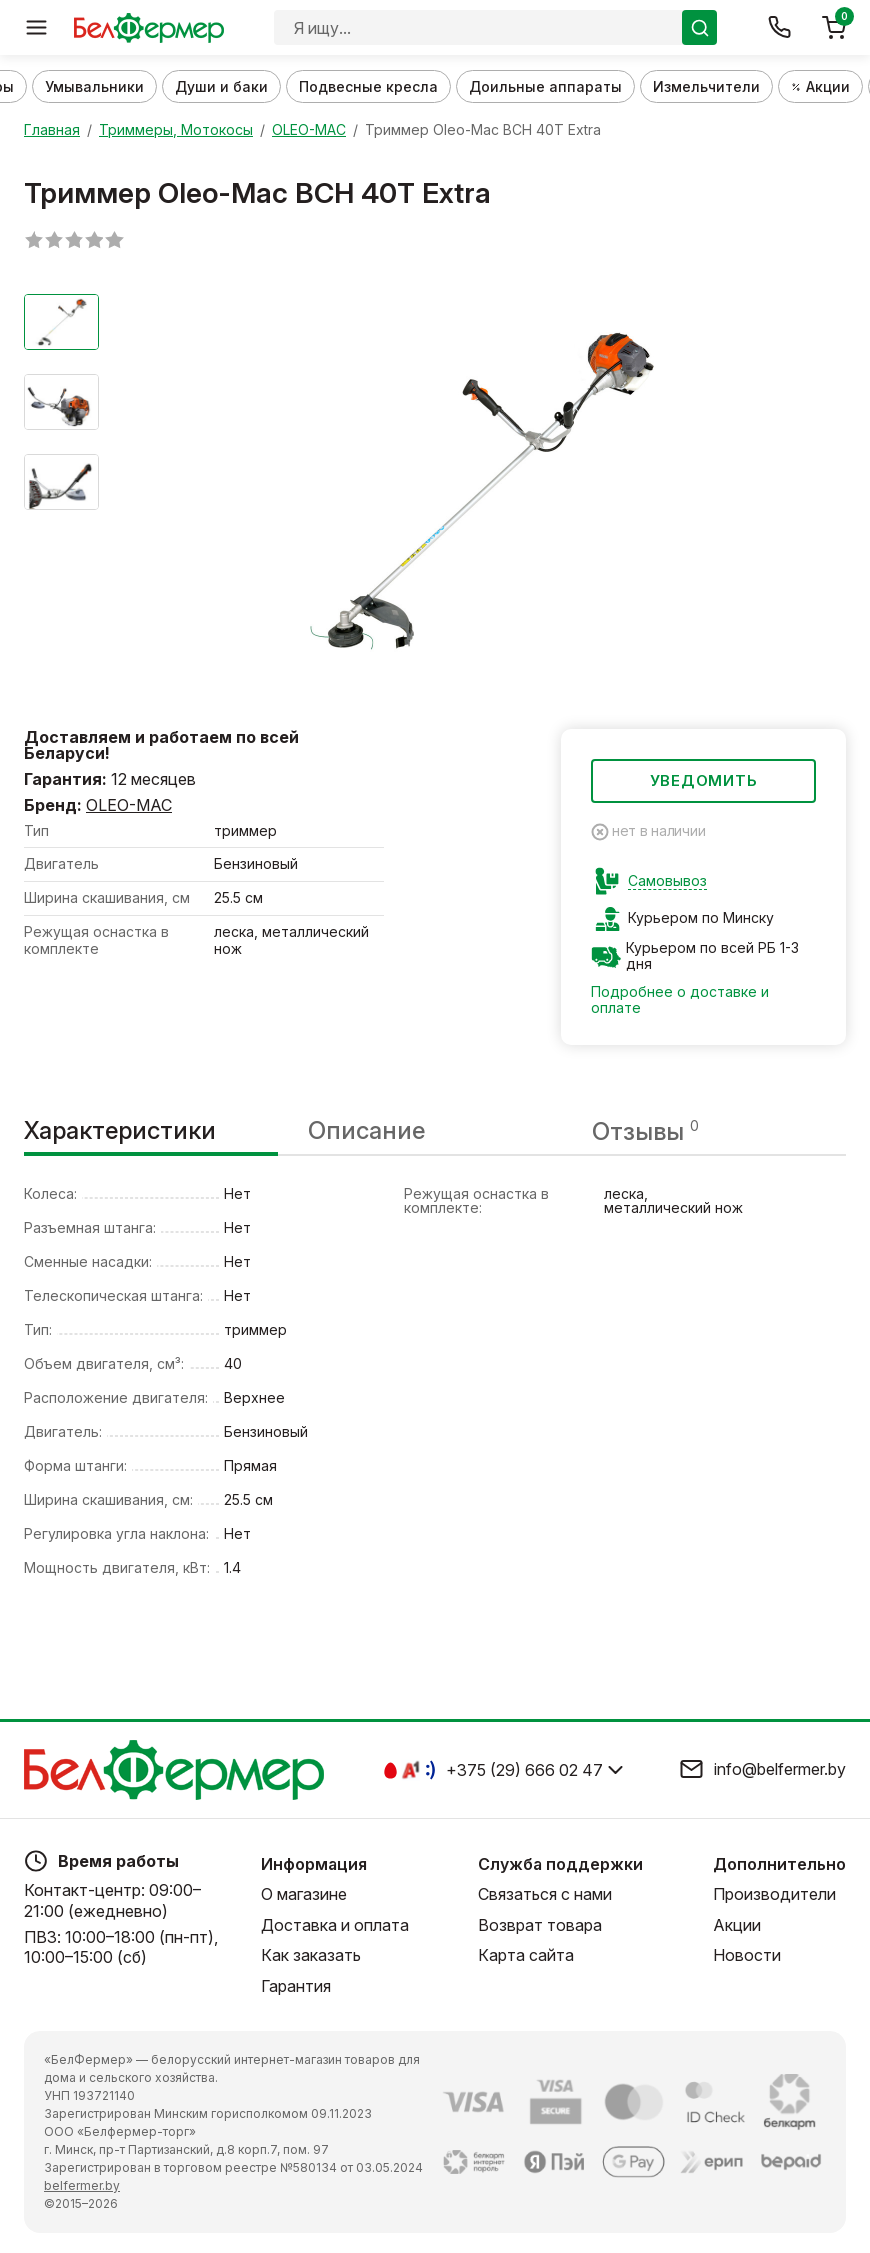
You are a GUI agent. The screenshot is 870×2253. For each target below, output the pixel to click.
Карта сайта (526, 1955)
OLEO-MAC (129, 805)
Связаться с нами (545, 1895)
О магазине (304, 1895)
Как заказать (311, 1955)
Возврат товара (540, 1925)
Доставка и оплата (335, 1925)
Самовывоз (667, 881)
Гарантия (296, 1986)
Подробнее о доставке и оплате (680, 1000)
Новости (747, 1955)
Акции (737, 1925)
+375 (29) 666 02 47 (524, 1770)
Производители (774, 1895)
